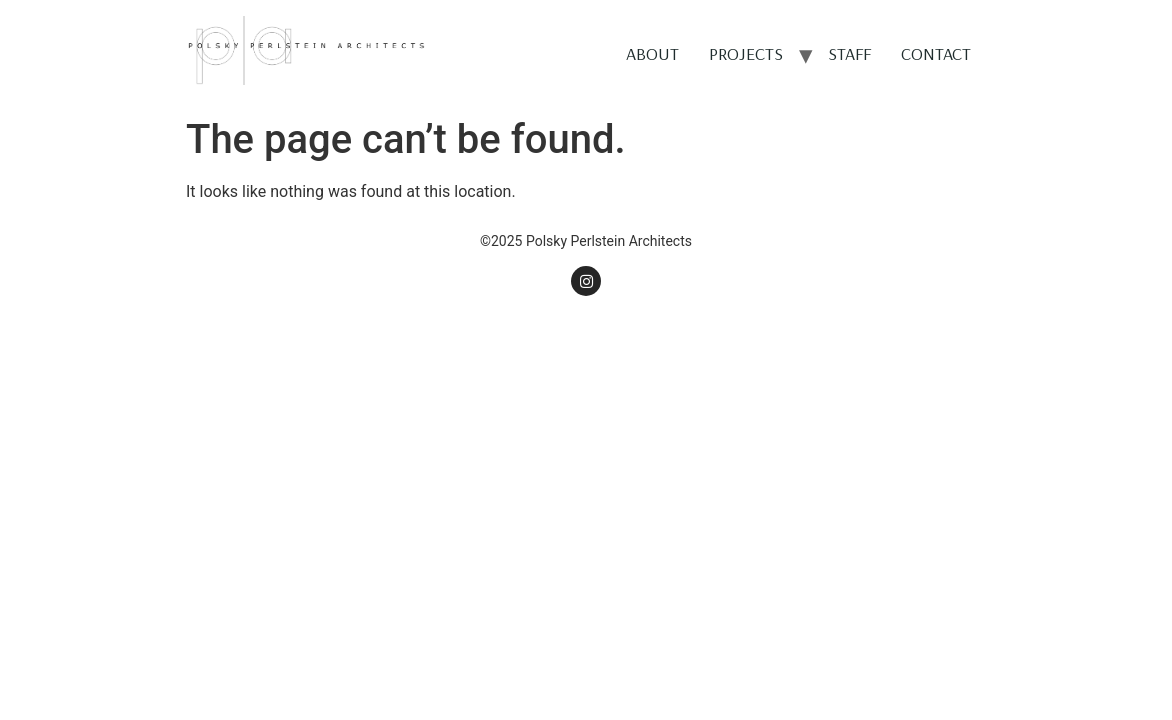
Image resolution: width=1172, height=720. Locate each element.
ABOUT (652, 53)
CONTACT (936, 53)
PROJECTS (746, 53)
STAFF (849, 53)
